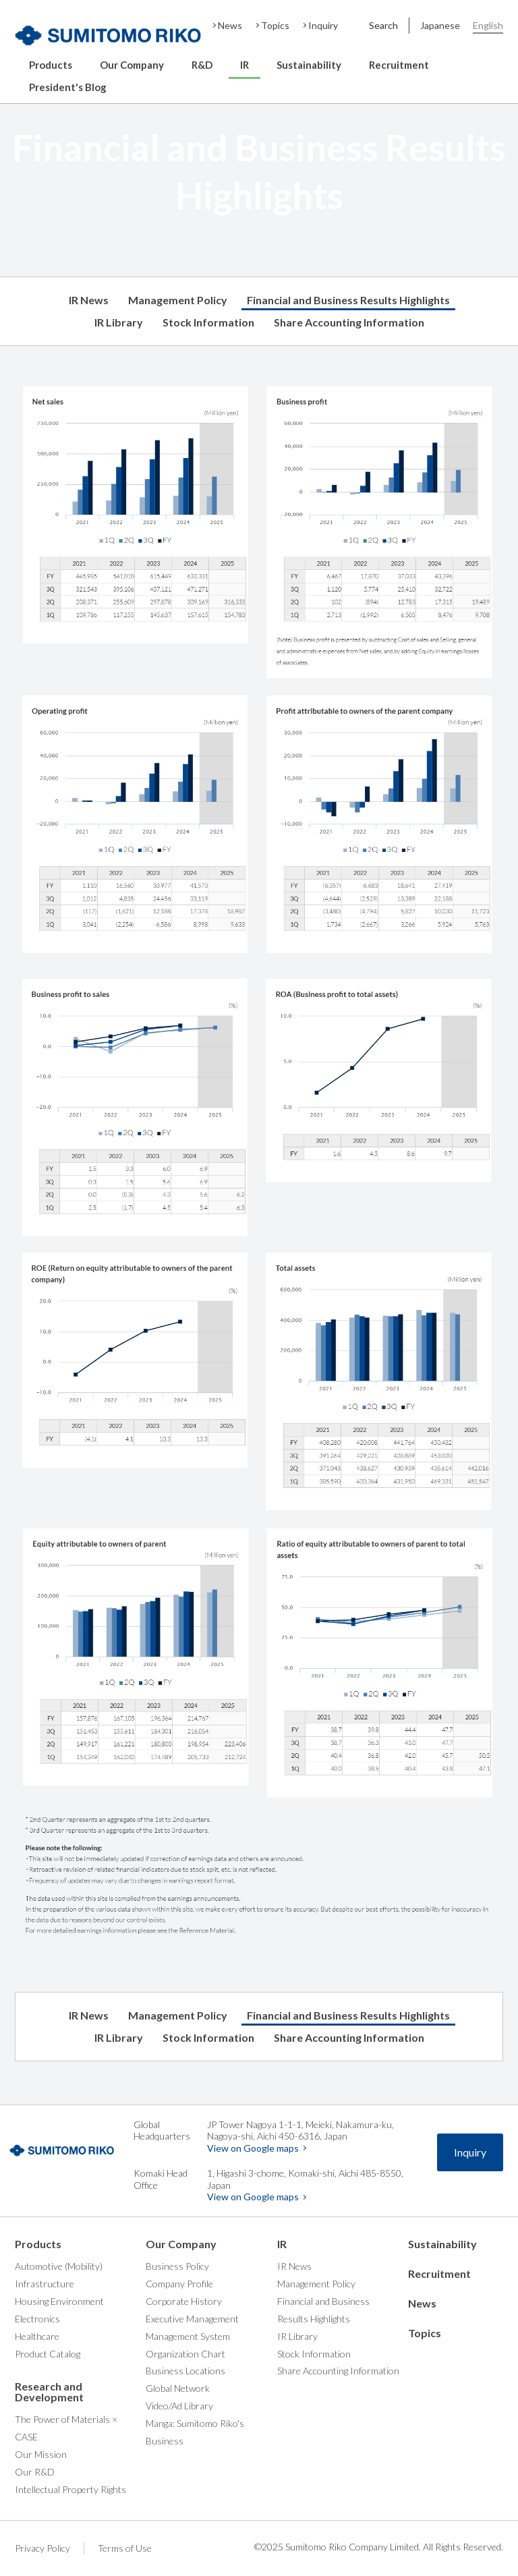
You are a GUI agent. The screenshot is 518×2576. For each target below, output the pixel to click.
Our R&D (35, 2472)
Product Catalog (47, 2353)
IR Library (118, 322)
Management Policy (177, 299)
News (230, 25)
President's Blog (68, 87)
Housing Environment (59, 2301)
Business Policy (177, 2266)
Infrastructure (44, 2283)
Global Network (178, 2388)
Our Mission (41, 2454)
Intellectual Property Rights (70, 2489)
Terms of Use (125, 2548)
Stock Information (208, 322)
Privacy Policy (42, 2548)
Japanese (440, 25)
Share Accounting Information (349, 322)
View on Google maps (253, 2148)
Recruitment (399, 65)
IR (244, 65)
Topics (275, 25)
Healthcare (37, 2336)
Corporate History (184, 2301)
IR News (89, 299)
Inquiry (323, 25)
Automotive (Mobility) (59, 2266)
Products (50, 65)
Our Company (132, 65)
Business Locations (185, 2370)
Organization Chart (185, 2353)
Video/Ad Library (179, 2405)
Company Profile (179, 2283)
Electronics (37, 2318)
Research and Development (49, 2391)
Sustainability (309, 65)
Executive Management (192, 2318)
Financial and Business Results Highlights (348, 299)
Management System (188, 2336)
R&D (202, 65)
